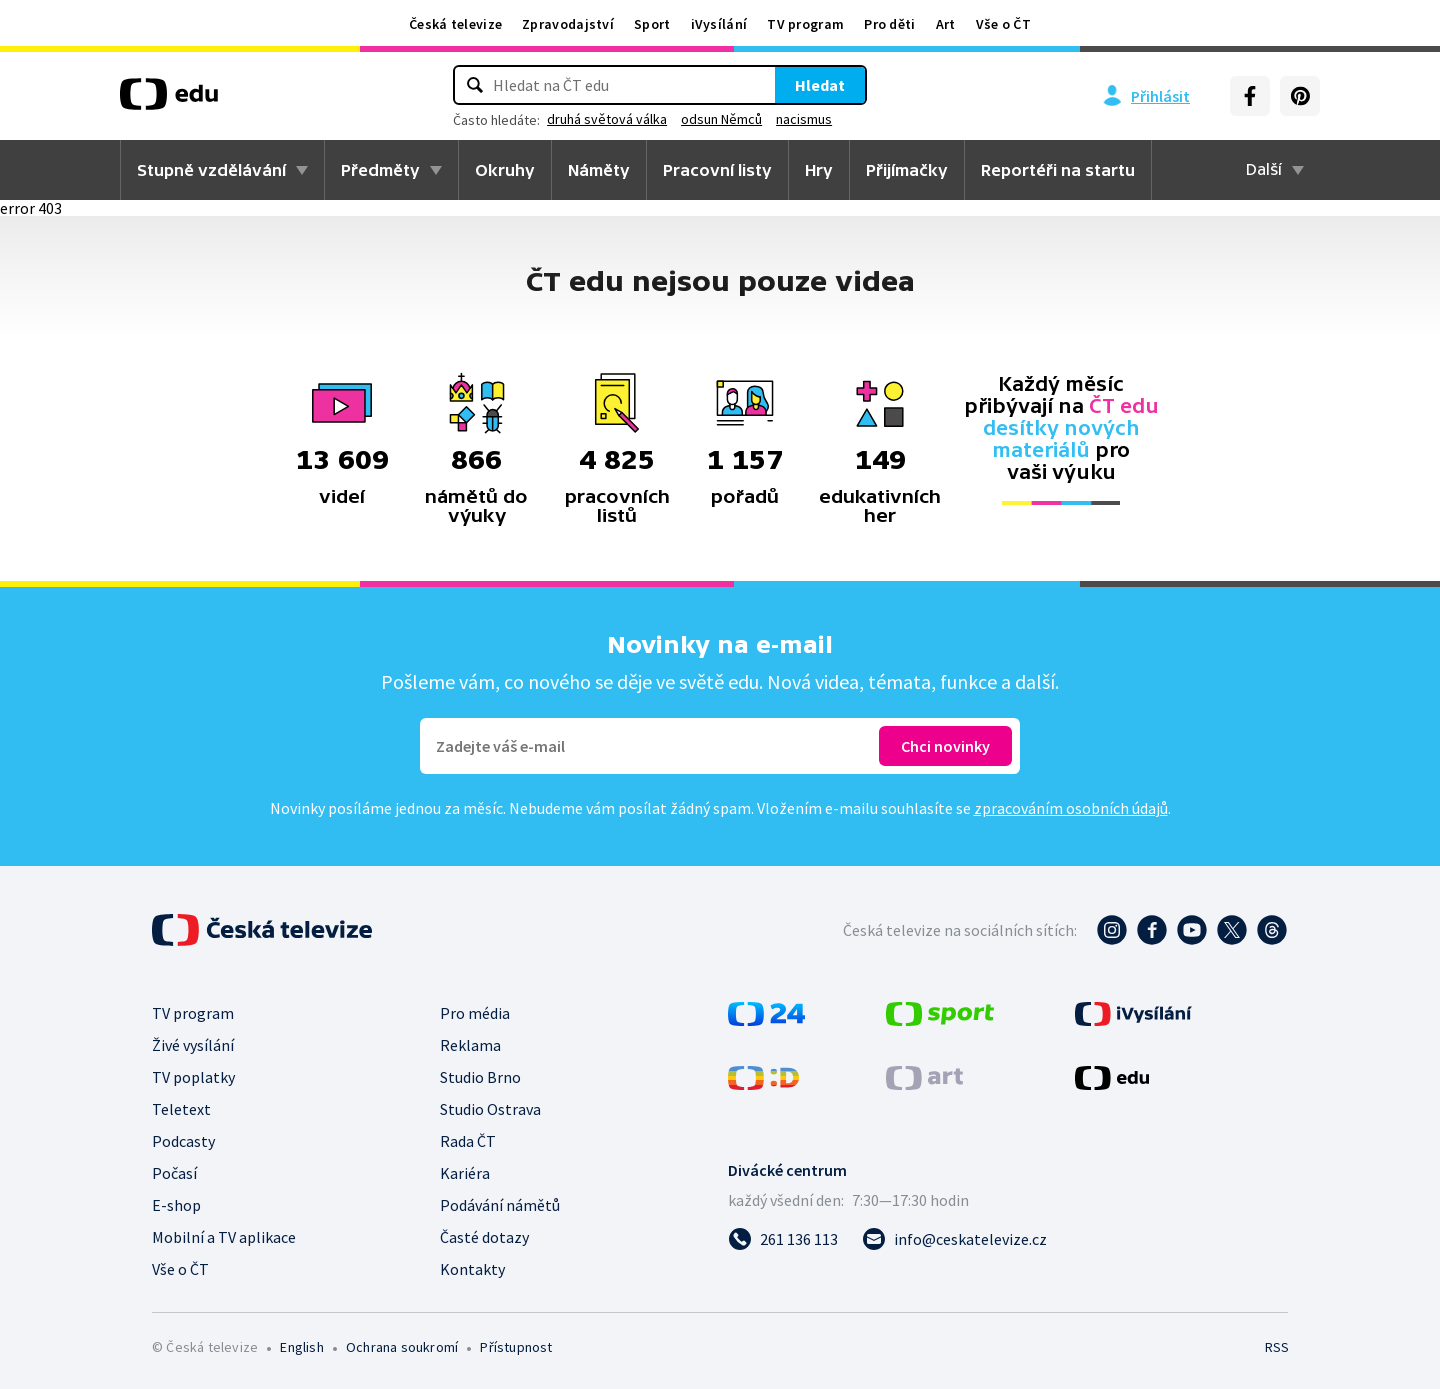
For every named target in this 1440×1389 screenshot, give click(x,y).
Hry (819, 170)
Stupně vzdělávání (211, 170)
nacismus (804, 119)
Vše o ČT (1003, 24)
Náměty (599, 170)
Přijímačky (907, 170)
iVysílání (719, 24)
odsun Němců (721, 119)
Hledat (820, 85)
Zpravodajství (568, 24)
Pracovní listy (717, 170)
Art (946, 24)
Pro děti (889, 24)
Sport (652, 24)
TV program (805, 24)
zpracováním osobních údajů (1071, 808)
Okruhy (505, 170)
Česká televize (455, 24)
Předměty (380, 170)
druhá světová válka (607, 119)
